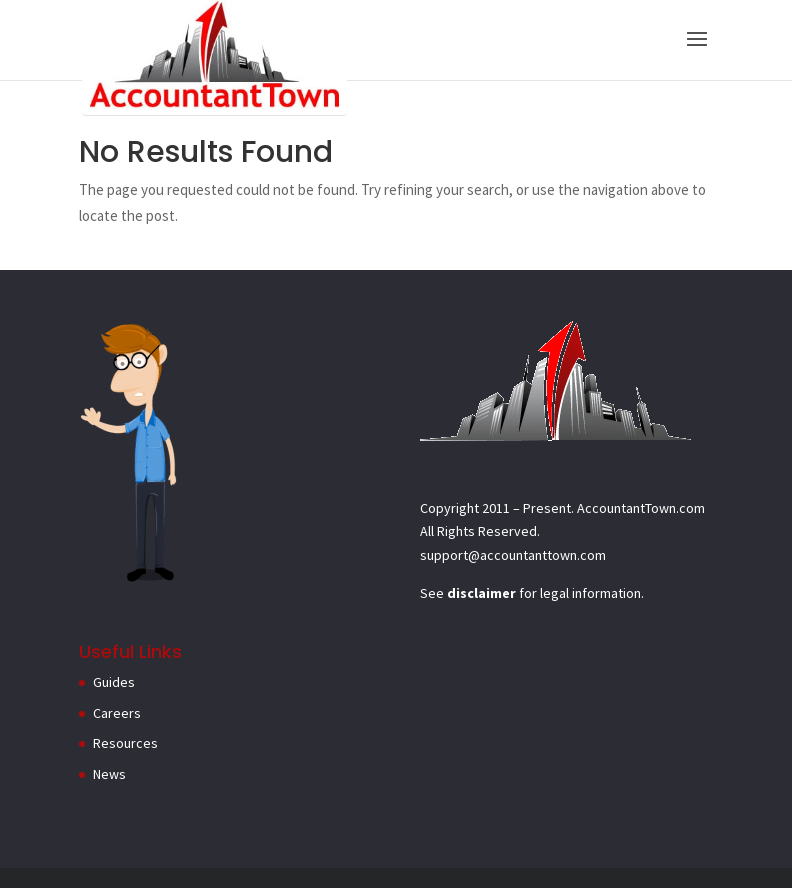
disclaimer (481, 593)
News (109, 774)
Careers (117, 713)
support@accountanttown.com (513, 555)
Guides (114, 682)
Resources (125, 743)
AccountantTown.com (641, 508)
